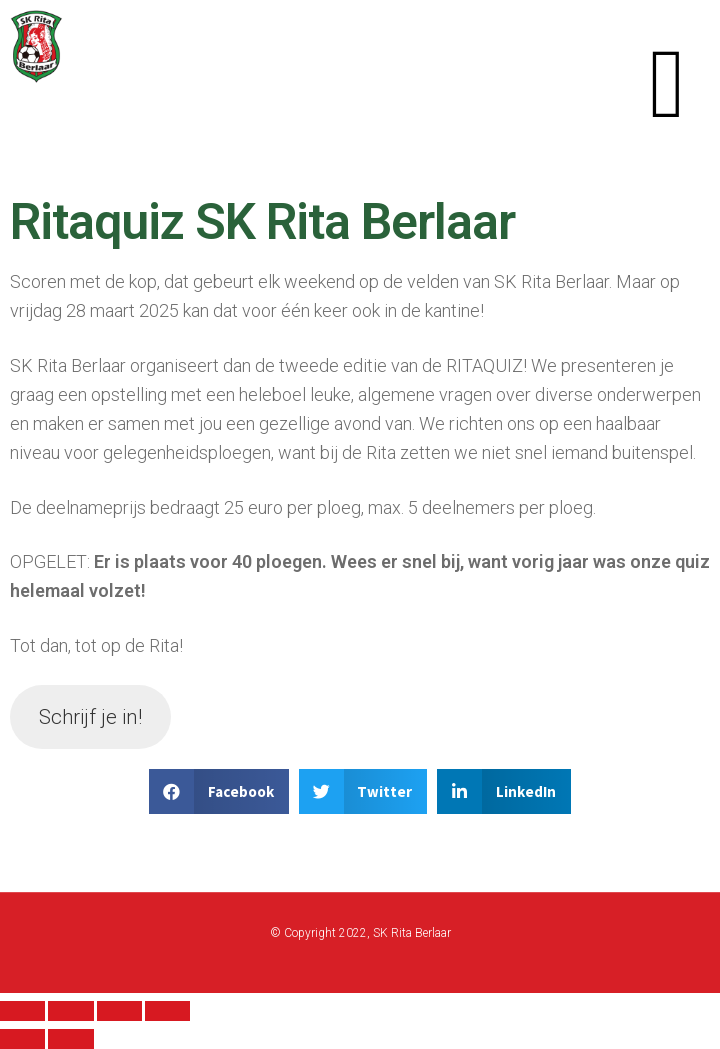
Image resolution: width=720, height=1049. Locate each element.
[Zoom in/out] (167, 1011)
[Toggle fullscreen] (119, 1011)
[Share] (70, 1011)
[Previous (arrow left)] (22, 1039)
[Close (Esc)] (22, 1011)
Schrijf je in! (90, 717)
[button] (667, 83)
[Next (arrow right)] (70, 1039)
